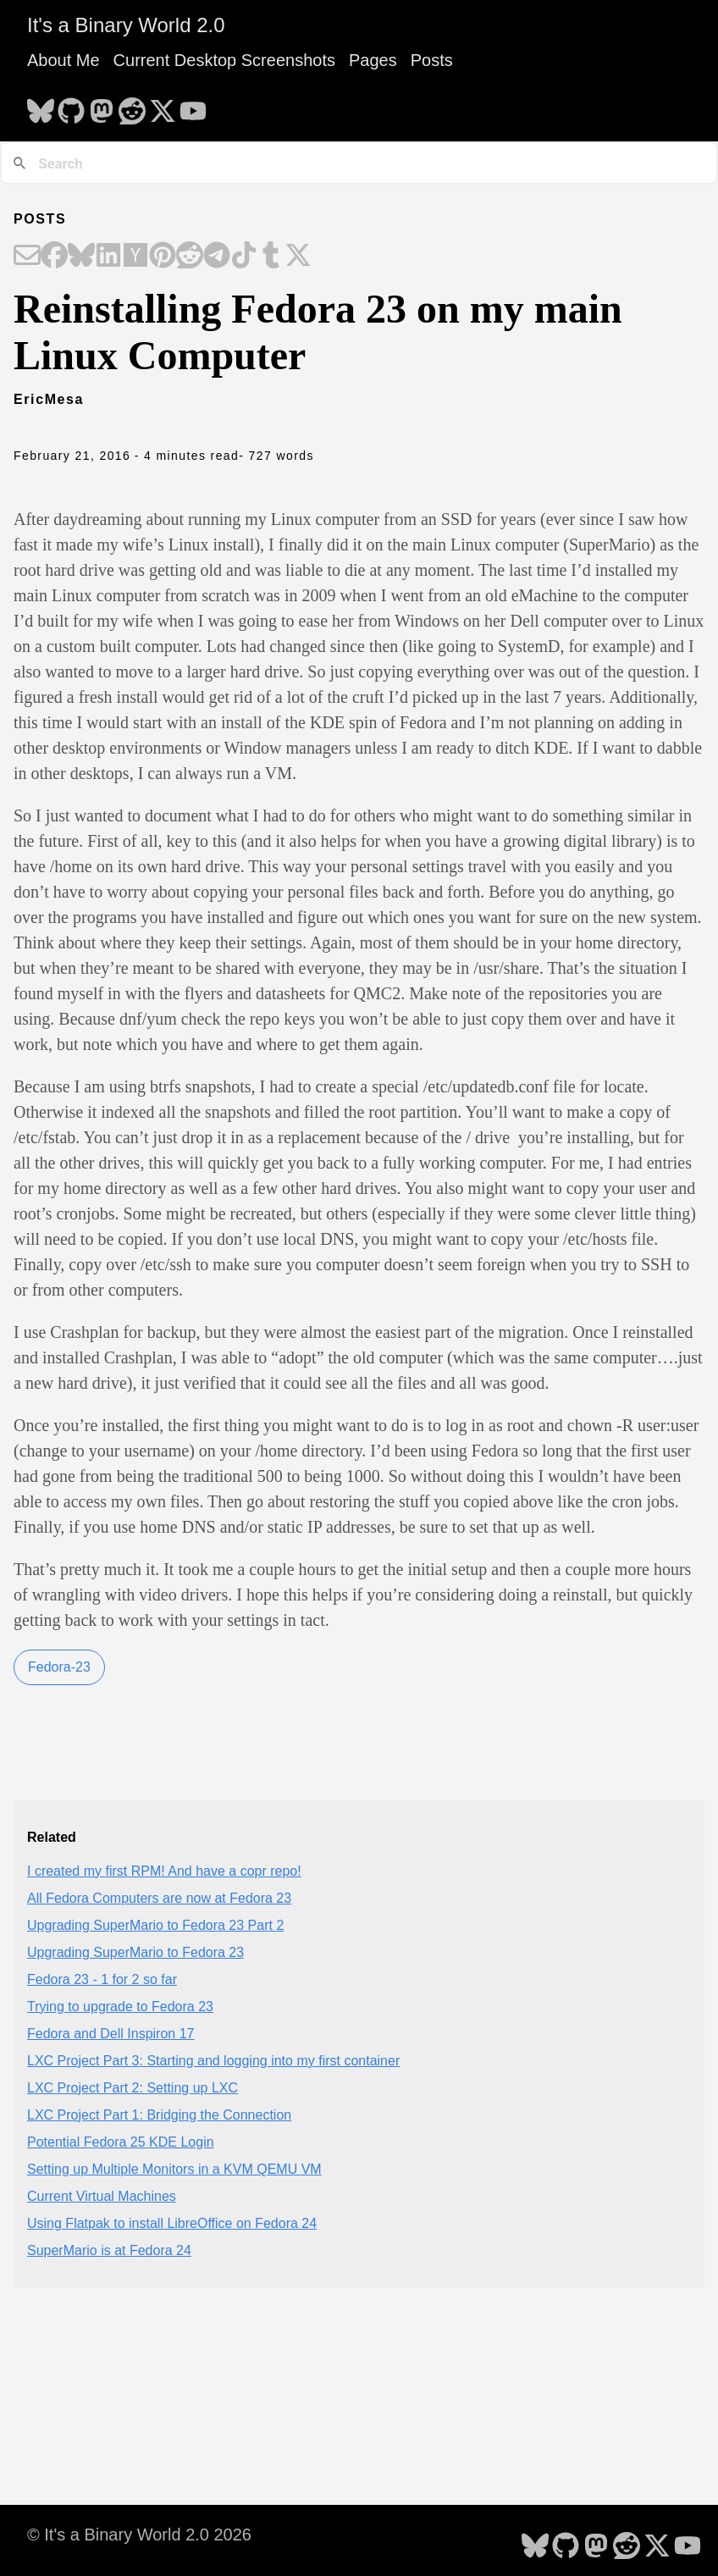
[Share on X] (298, 256)
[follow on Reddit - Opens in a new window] (132, 106)
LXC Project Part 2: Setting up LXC (132, 2088)
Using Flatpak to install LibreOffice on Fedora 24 (172, 2223)
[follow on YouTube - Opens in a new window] (193, 106)
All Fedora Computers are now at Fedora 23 (159, 1898)
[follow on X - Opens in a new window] (162, 106)
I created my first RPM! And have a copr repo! (164, 1871)
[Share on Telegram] (216, 256)
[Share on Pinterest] (162, 256)
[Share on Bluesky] (81, 256)
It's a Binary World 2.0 (126, 25)
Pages (373, 60)
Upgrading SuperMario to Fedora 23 (135, 1952)
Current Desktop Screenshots (224, 60)
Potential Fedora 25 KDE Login (120, 2142)
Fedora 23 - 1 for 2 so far (102, 1979)
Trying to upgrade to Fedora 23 (120, 2006)
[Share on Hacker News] (135, 256)
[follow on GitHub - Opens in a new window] (71, 106)
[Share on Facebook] (54, 256)
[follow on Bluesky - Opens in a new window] (40, 106)
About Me (63, 60)
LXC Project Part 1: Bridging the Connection (159, 2115)
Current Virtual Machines (101, 2196)
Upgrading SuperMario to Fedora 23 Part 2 (155, 1925)
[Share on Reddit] (189, 256)
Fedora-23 (59, 1667)
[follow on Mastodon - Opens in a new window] (101, 106)
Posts (432, 60)
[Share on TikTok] (243, 256)
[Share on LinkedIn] (108, 256)
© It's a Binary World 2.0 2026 (139, 2534)
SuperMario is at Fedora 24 (109, 2250)
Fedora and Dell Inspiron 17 (110, 2033)
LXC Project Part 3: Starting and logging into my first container (213, 2061)
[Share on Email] (27, 256)
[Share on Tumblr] (270, 256)
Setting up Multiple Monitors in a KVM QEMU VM (174, 2169)
